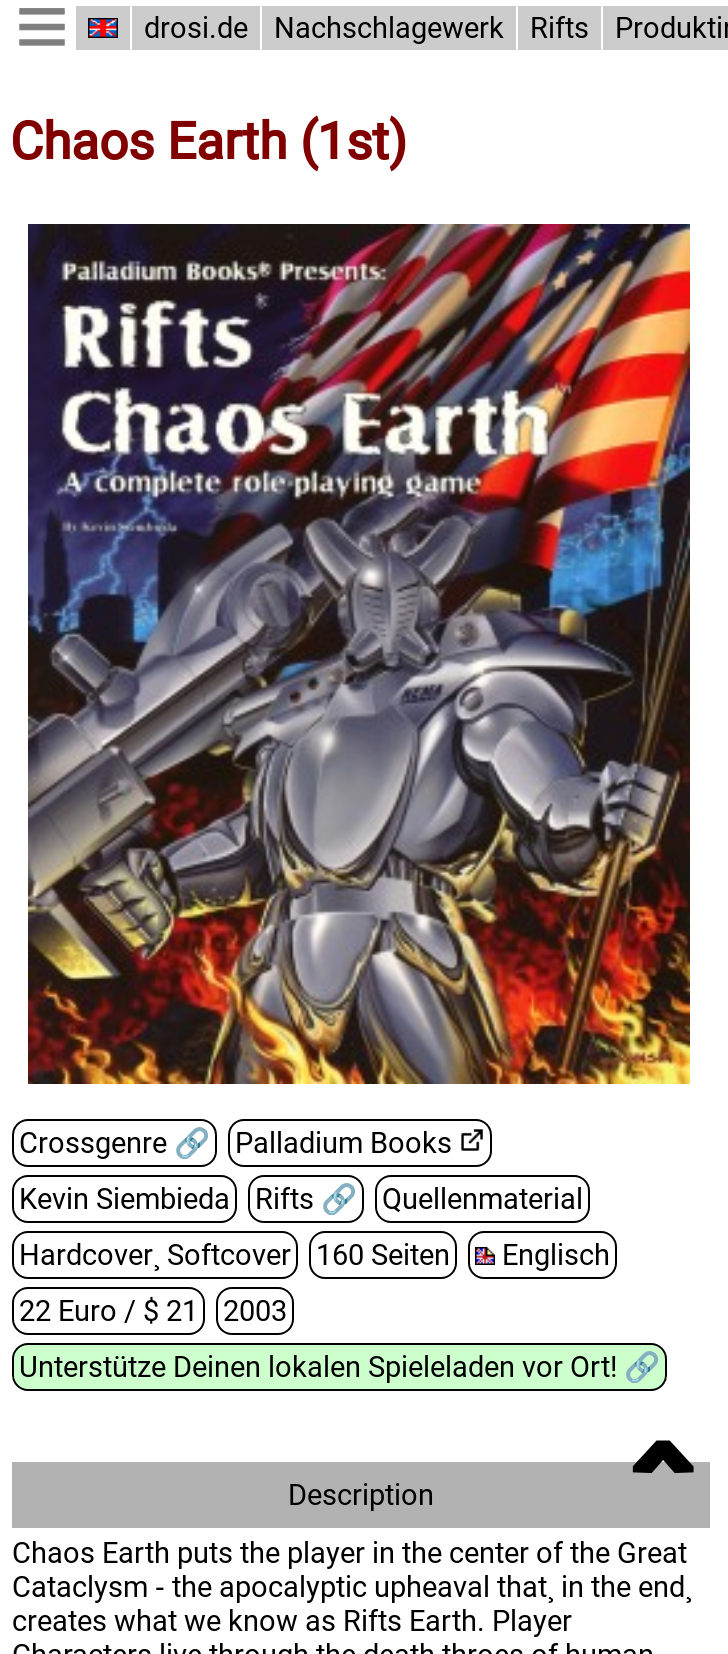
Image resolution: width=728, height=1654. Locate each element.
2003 (255, 1311)
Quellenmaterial (482, 1199)
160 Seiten (383, 1255)
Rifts (559, 28)
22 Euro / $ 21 (108, 1311)
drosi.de (196, 28)
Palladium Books (343, 1143)
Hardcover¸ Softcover (155, 1255)
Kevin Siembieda (124, 1199)
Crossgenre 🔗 (114, 1143)
